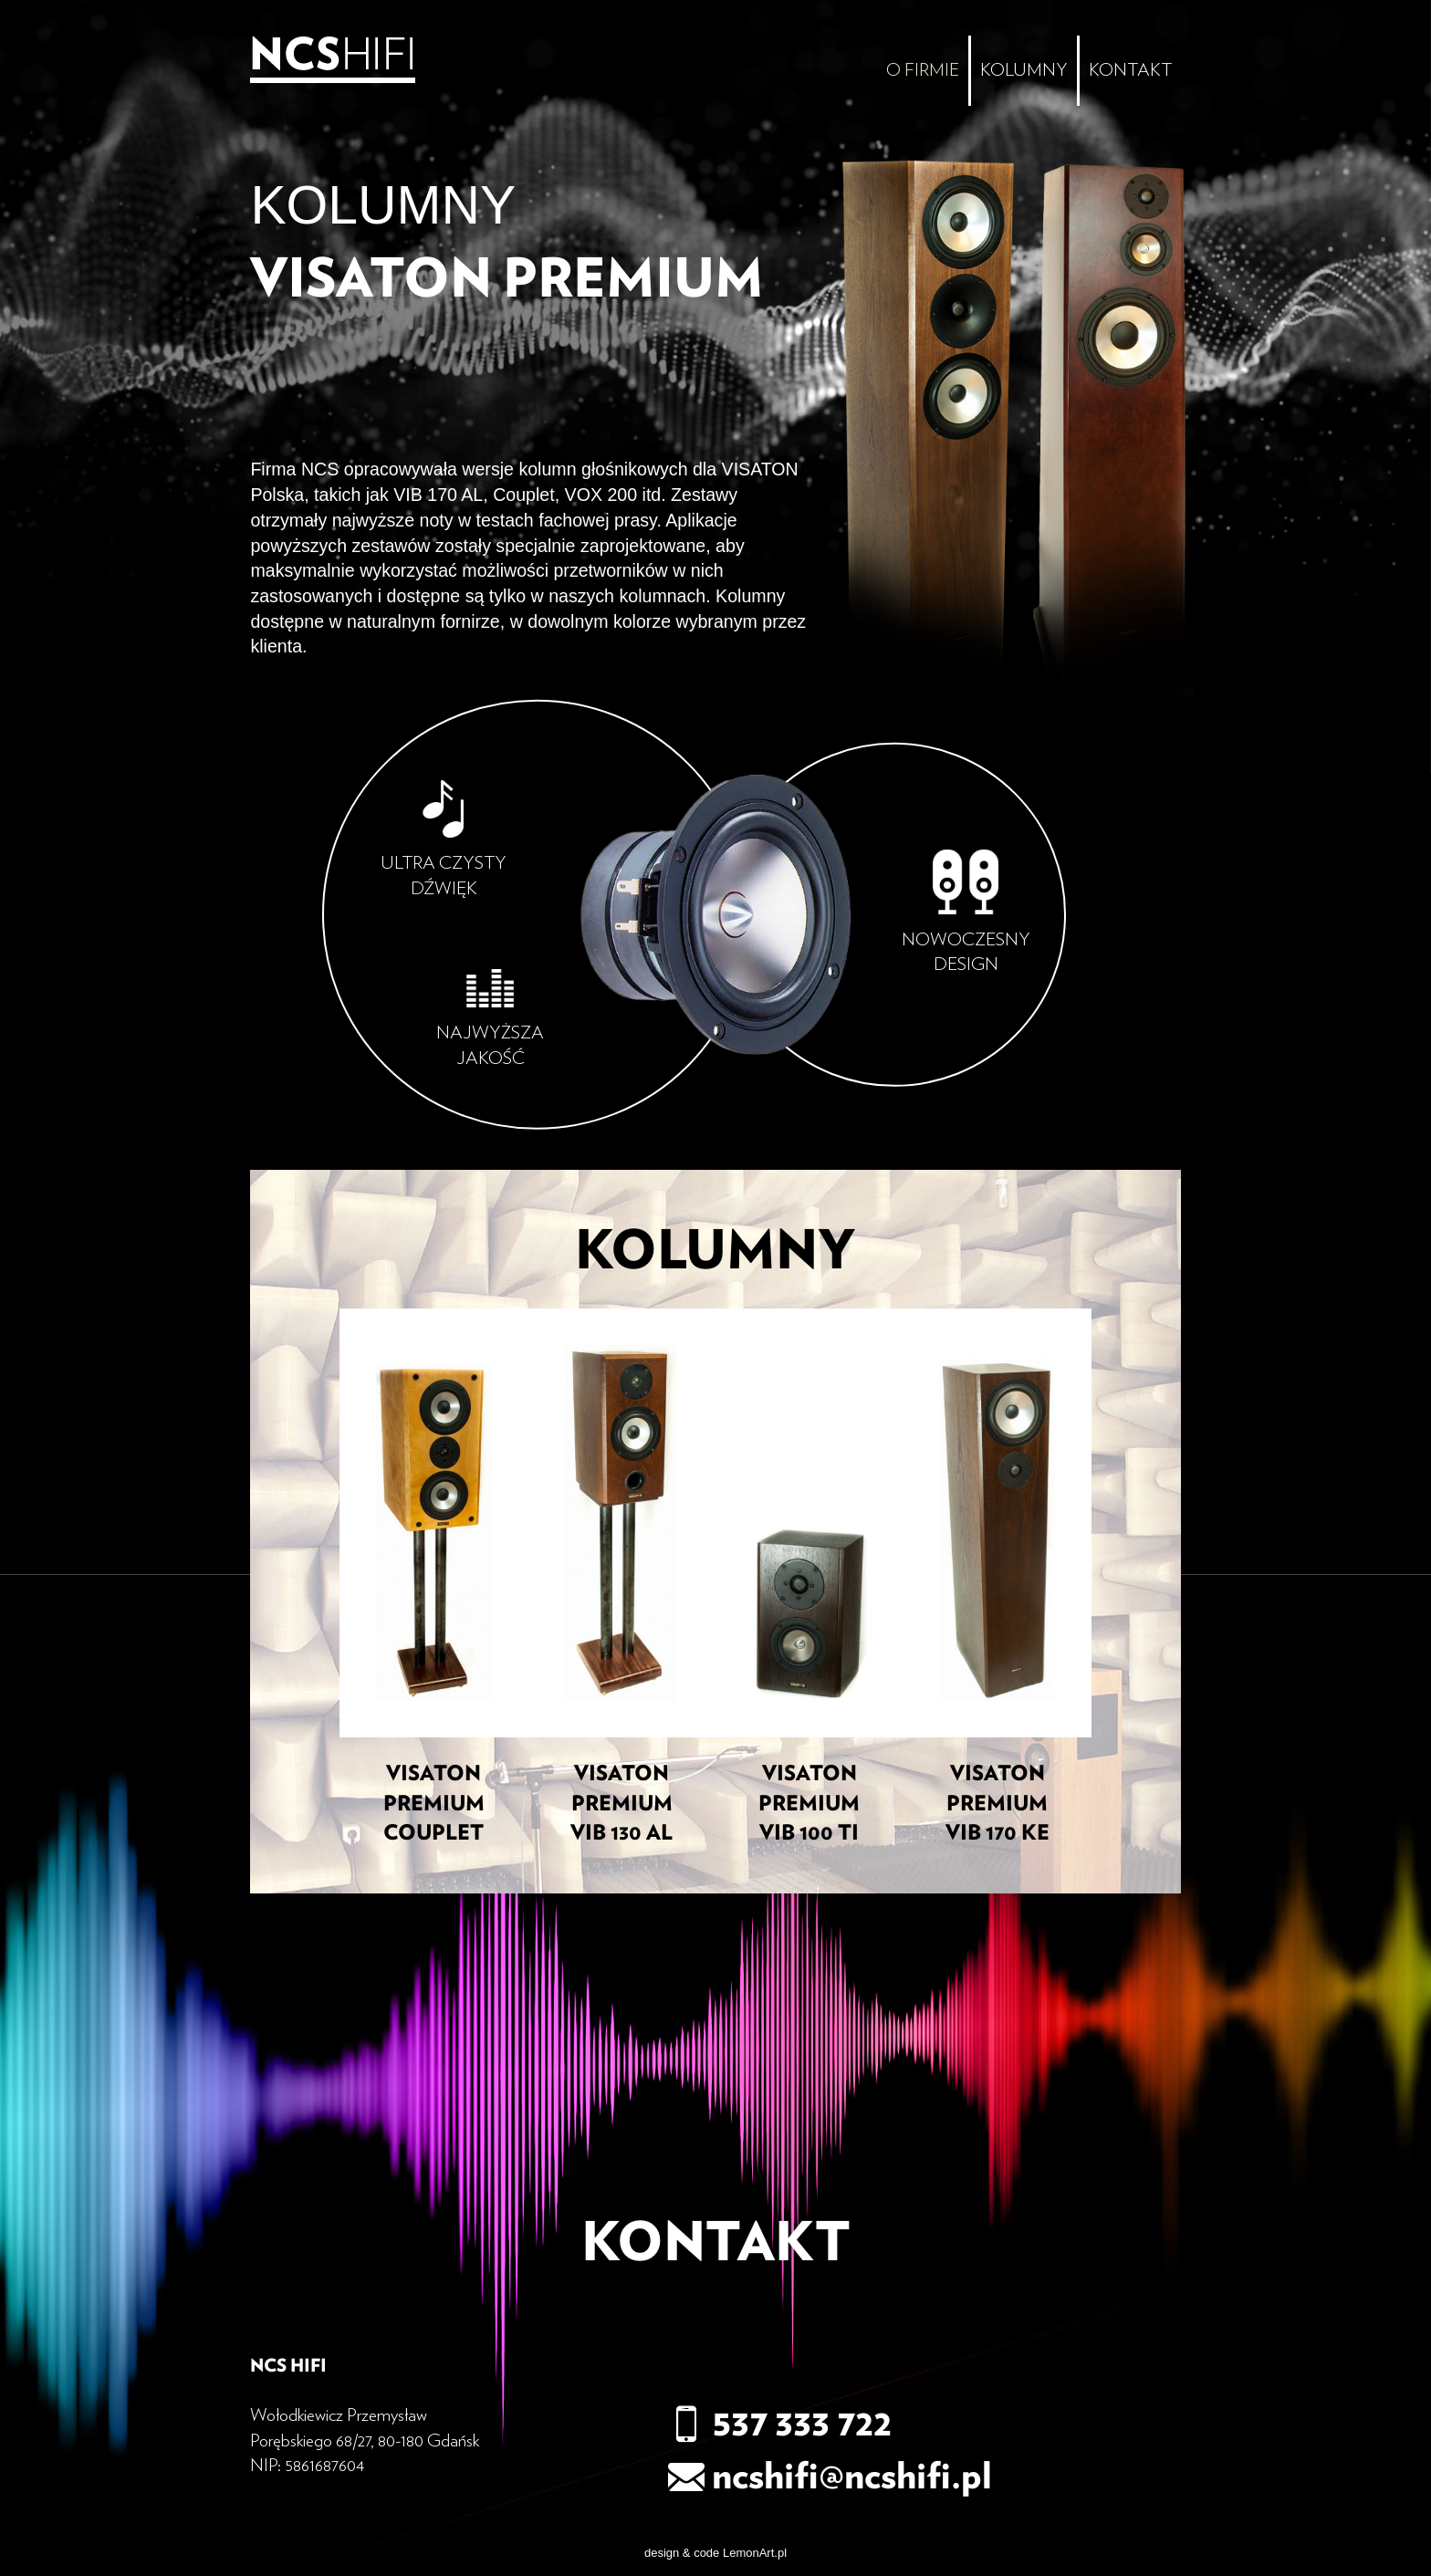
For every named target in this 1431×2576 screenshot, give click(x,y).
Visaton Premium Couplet (434, 1804)
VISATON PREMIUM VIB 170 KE (997, 1804)
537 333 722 (780, 2423)
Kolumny (1024, 70)
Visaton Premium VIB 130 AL (621, 1804)
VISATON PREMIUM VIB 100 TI (809, 1804)
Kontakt (1130, 70)
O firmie (922, 70)
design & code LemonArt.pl (715, 2553)
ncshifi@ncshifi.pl (830, 2476)
